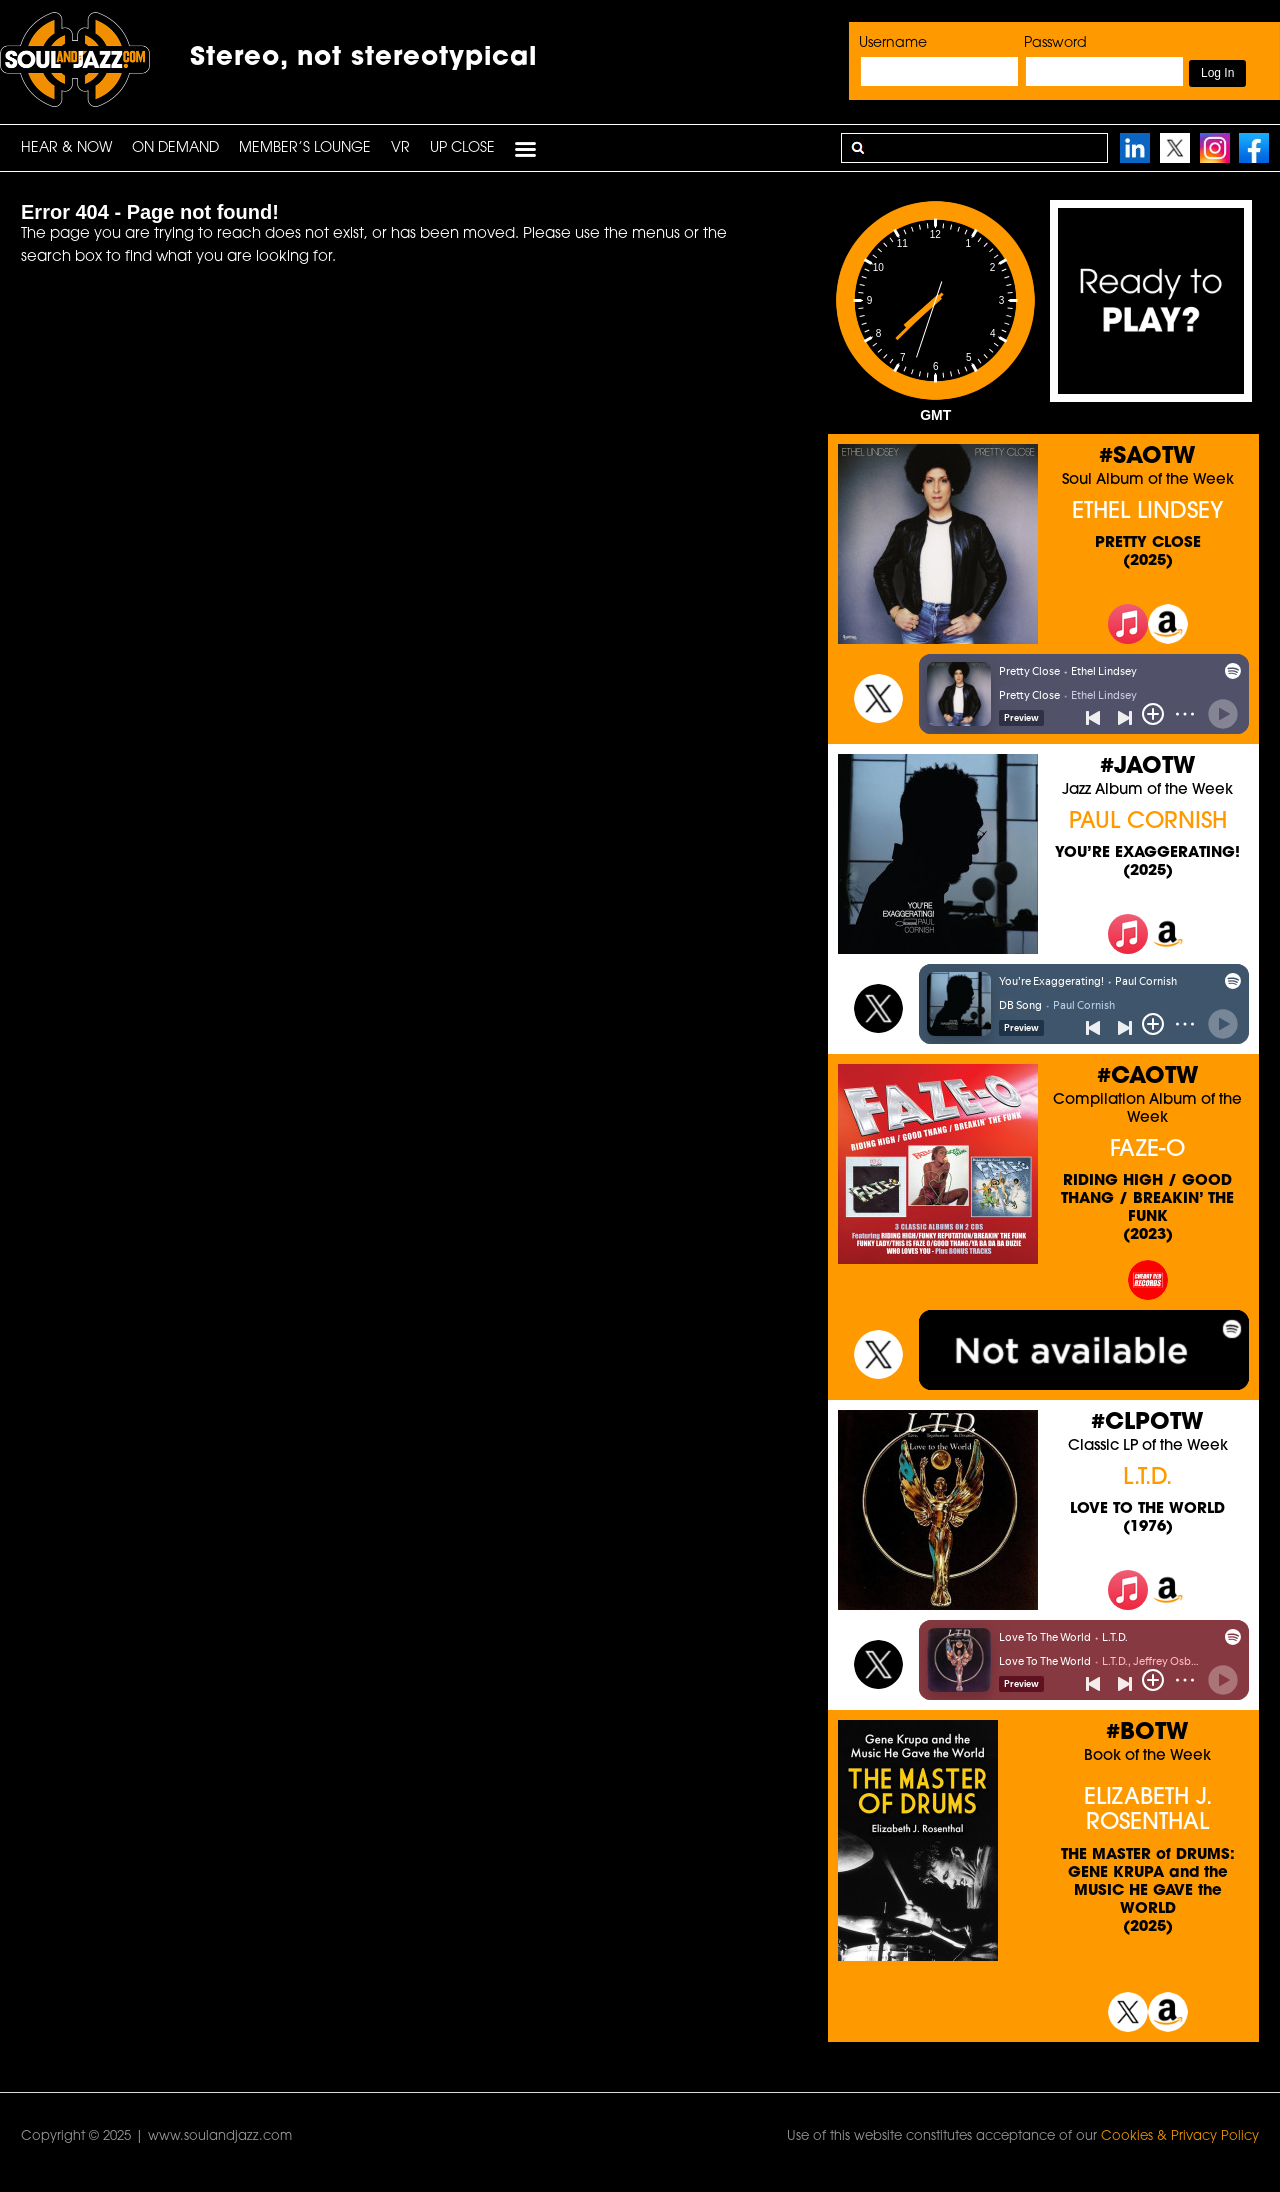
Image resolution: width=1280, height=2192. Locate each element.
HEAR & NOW (66, 148)
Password (1055, 43)
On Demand (175, 148)
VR (400, 148)
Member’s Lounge (305, 148)
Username (893, 43)
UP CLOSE (462, 148)
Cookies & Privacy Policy (1180, 2136)
